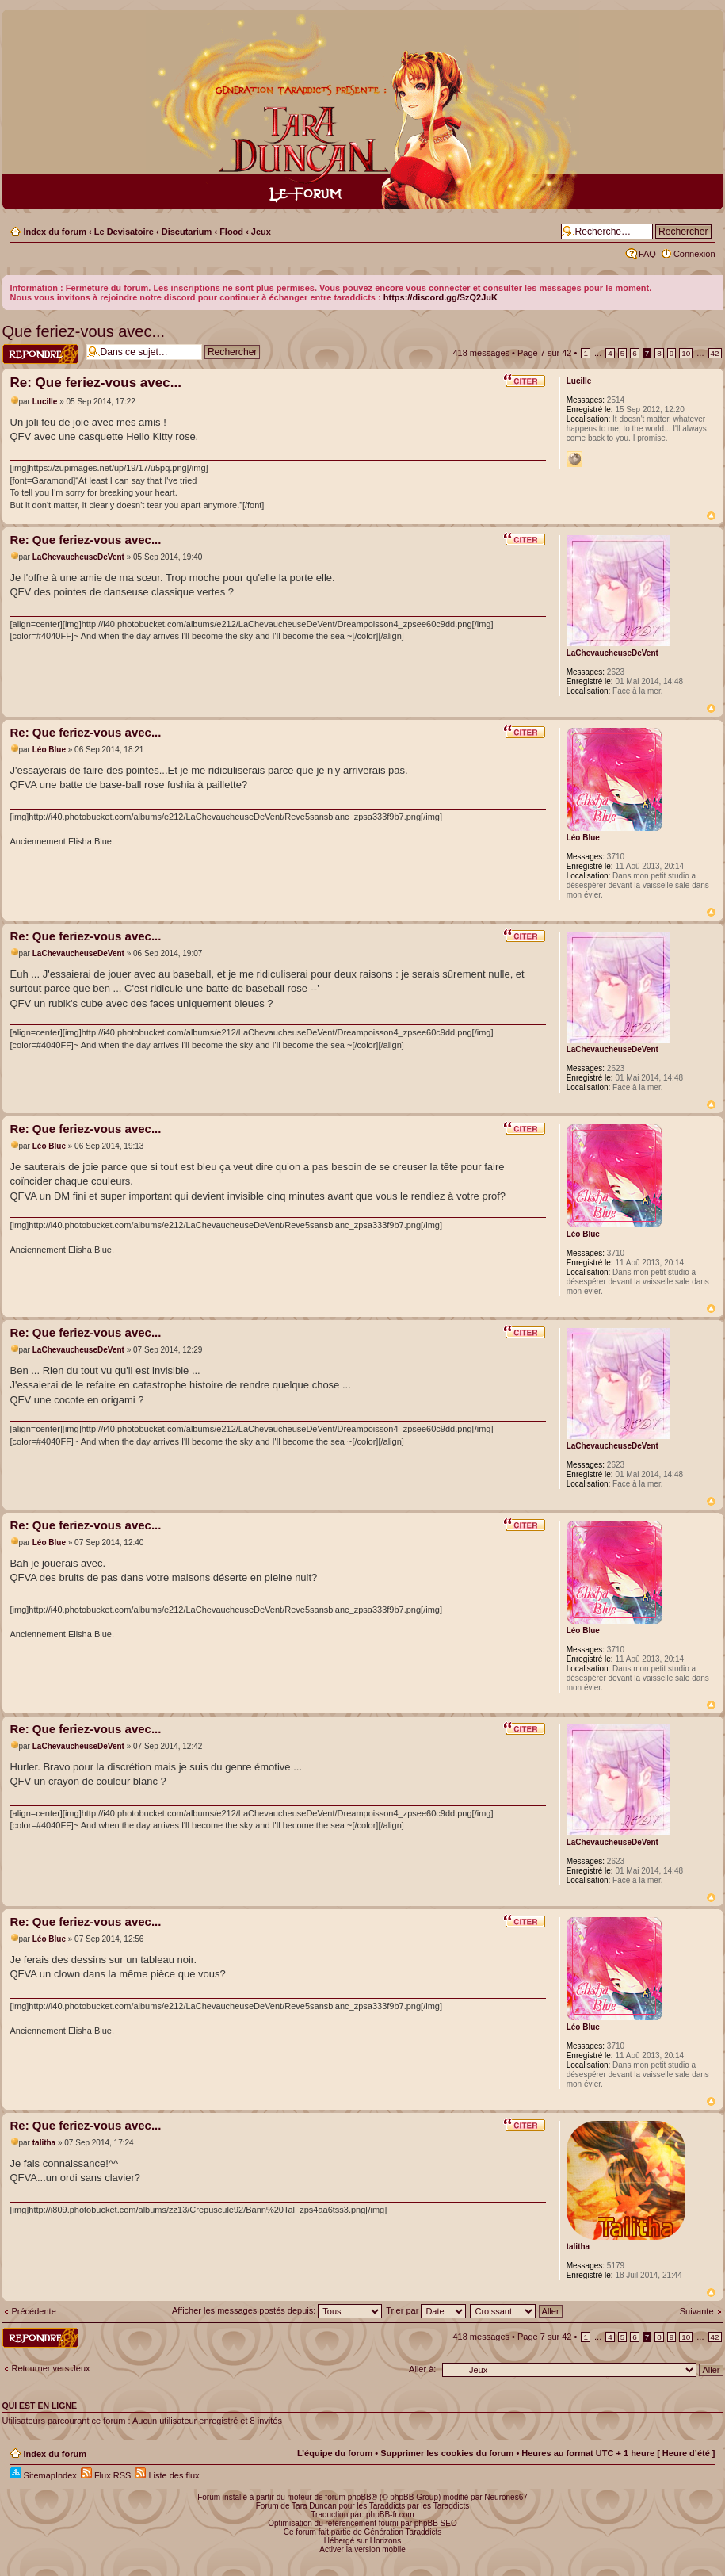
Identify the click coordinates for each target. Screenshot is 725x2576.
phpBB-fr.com (390, 2514)
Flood (231, 231)
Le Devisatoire (124, 231)
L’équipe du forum (334, 2453)
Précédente (34, 2311)
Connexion (694, 253)
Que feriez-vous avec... (84, 331)
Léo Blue (49, 749)
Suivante (697, 2311)
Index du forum (55, 231)
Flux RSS (106, 2475)
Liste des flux (167, 2475)
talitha (43, 2142)
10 (685, 353)
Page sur (544, 353)
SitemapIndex (43, 2475)
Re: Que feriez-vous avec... (95, 382)
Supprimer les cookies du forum (446, 2453)
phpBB (360, 2497)
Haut (711, 515)
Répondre (40, 354)
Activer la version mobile (362, 2549)
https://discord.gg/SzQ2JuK (440, 297)
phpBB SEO (435, 2523)
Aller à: (422, 2369)
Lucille (45, 401)
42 (715, 353)
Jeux (261, 231)
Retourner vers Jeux (51, 2368)
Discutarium (187, 231)
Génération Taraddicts (403, 2532)
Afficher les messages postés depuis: (277, 2310)
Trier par (426, 2310)
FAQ (647, 253)
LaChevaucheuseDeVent (78, 557)
